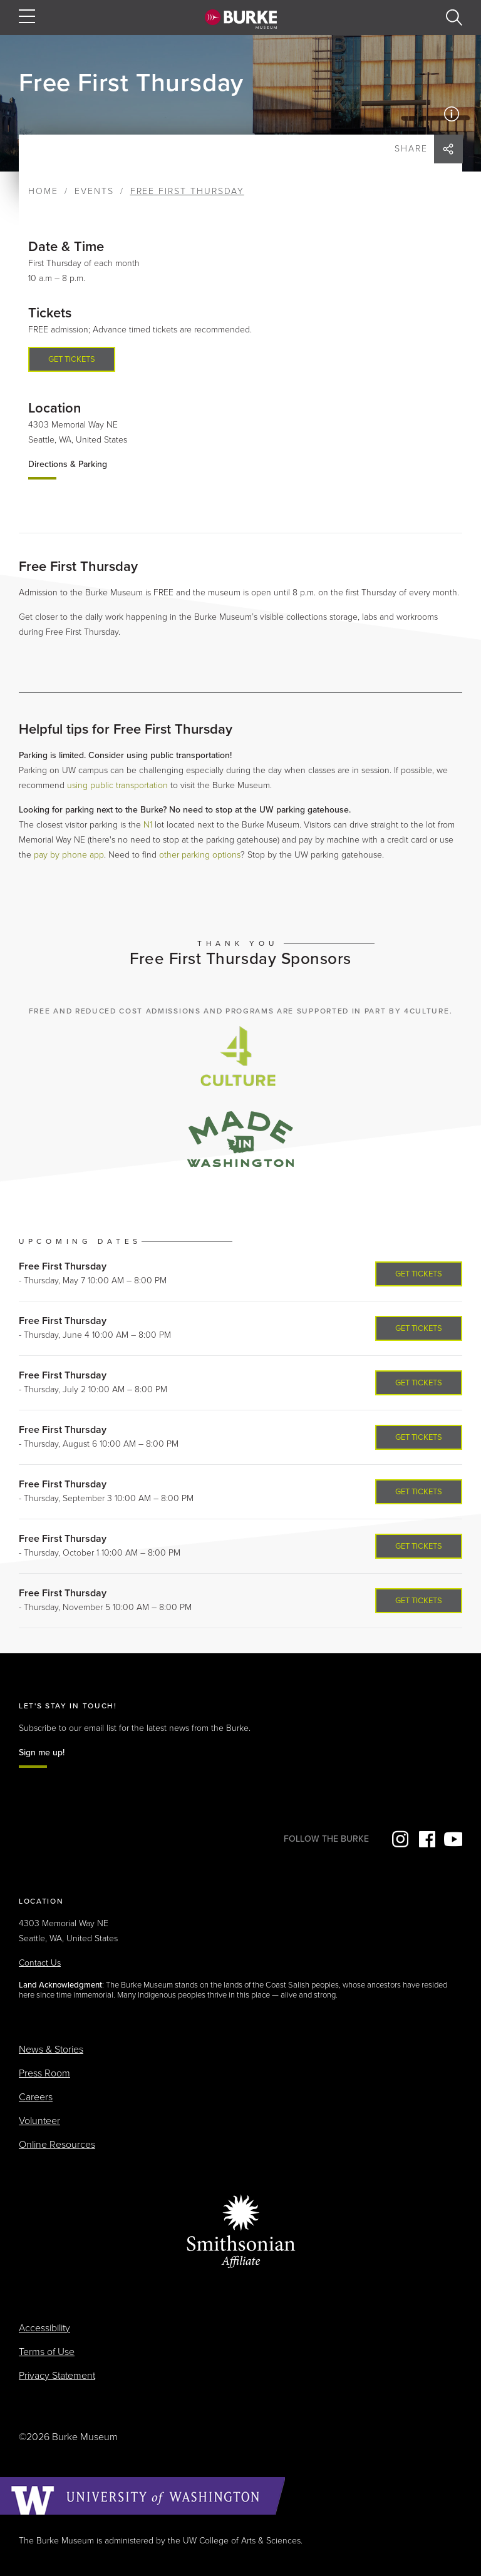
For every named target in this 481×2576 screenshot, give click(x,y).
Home (43, 191)
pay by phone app (69, 854)
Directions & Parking (67, 464)
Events (94, 191)
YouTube (452, 1839)
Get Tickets (418, 1274)
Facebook (425, 1839)
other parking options (199, 854)
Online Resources (57, 2144)
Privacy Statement (57, 2375)
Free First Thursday (62, 1266)
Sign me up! (42, 1752)
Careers (36, 2097)
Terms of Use (47, 2352)
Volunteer (39, 2121)
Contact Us (40, 1963)
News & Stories (51, 2049)
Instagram (399, 1839)
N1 (147, 824)
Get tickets (71, 359)
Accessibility (44, 2328)
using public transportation (117, 785)
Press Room (44, 2073)
